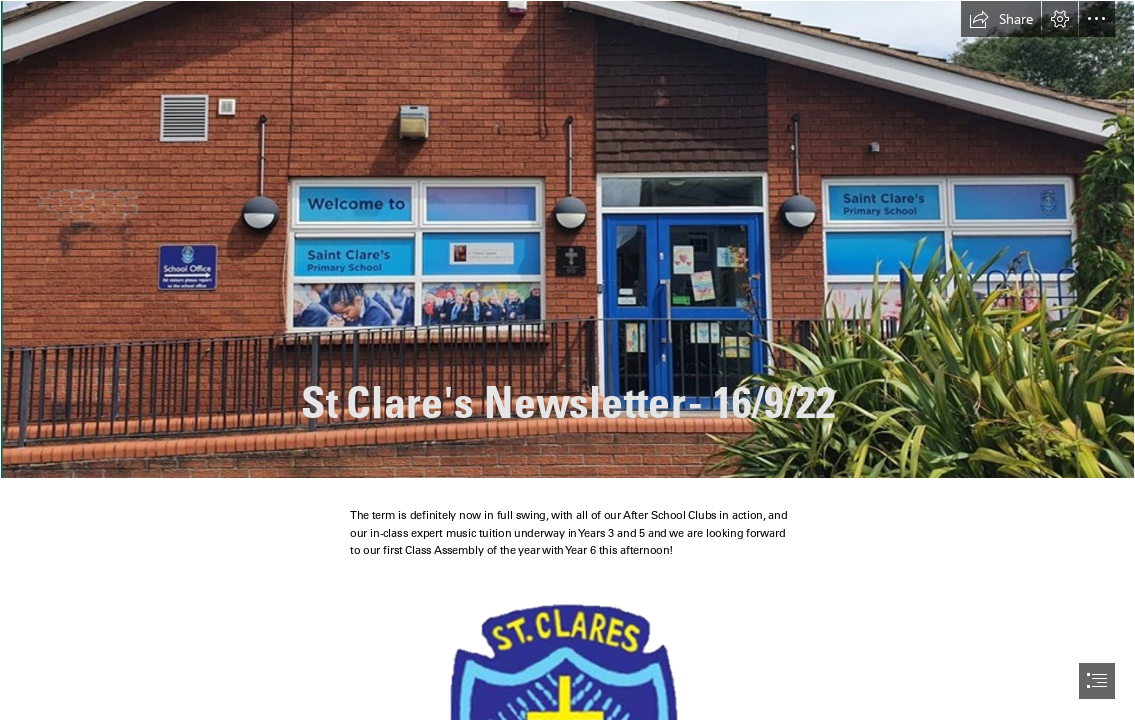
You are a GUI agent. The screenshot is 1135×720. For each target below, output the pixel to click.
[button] (1001, 19)
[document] (567, 360)
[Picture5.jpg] (567, 239)
